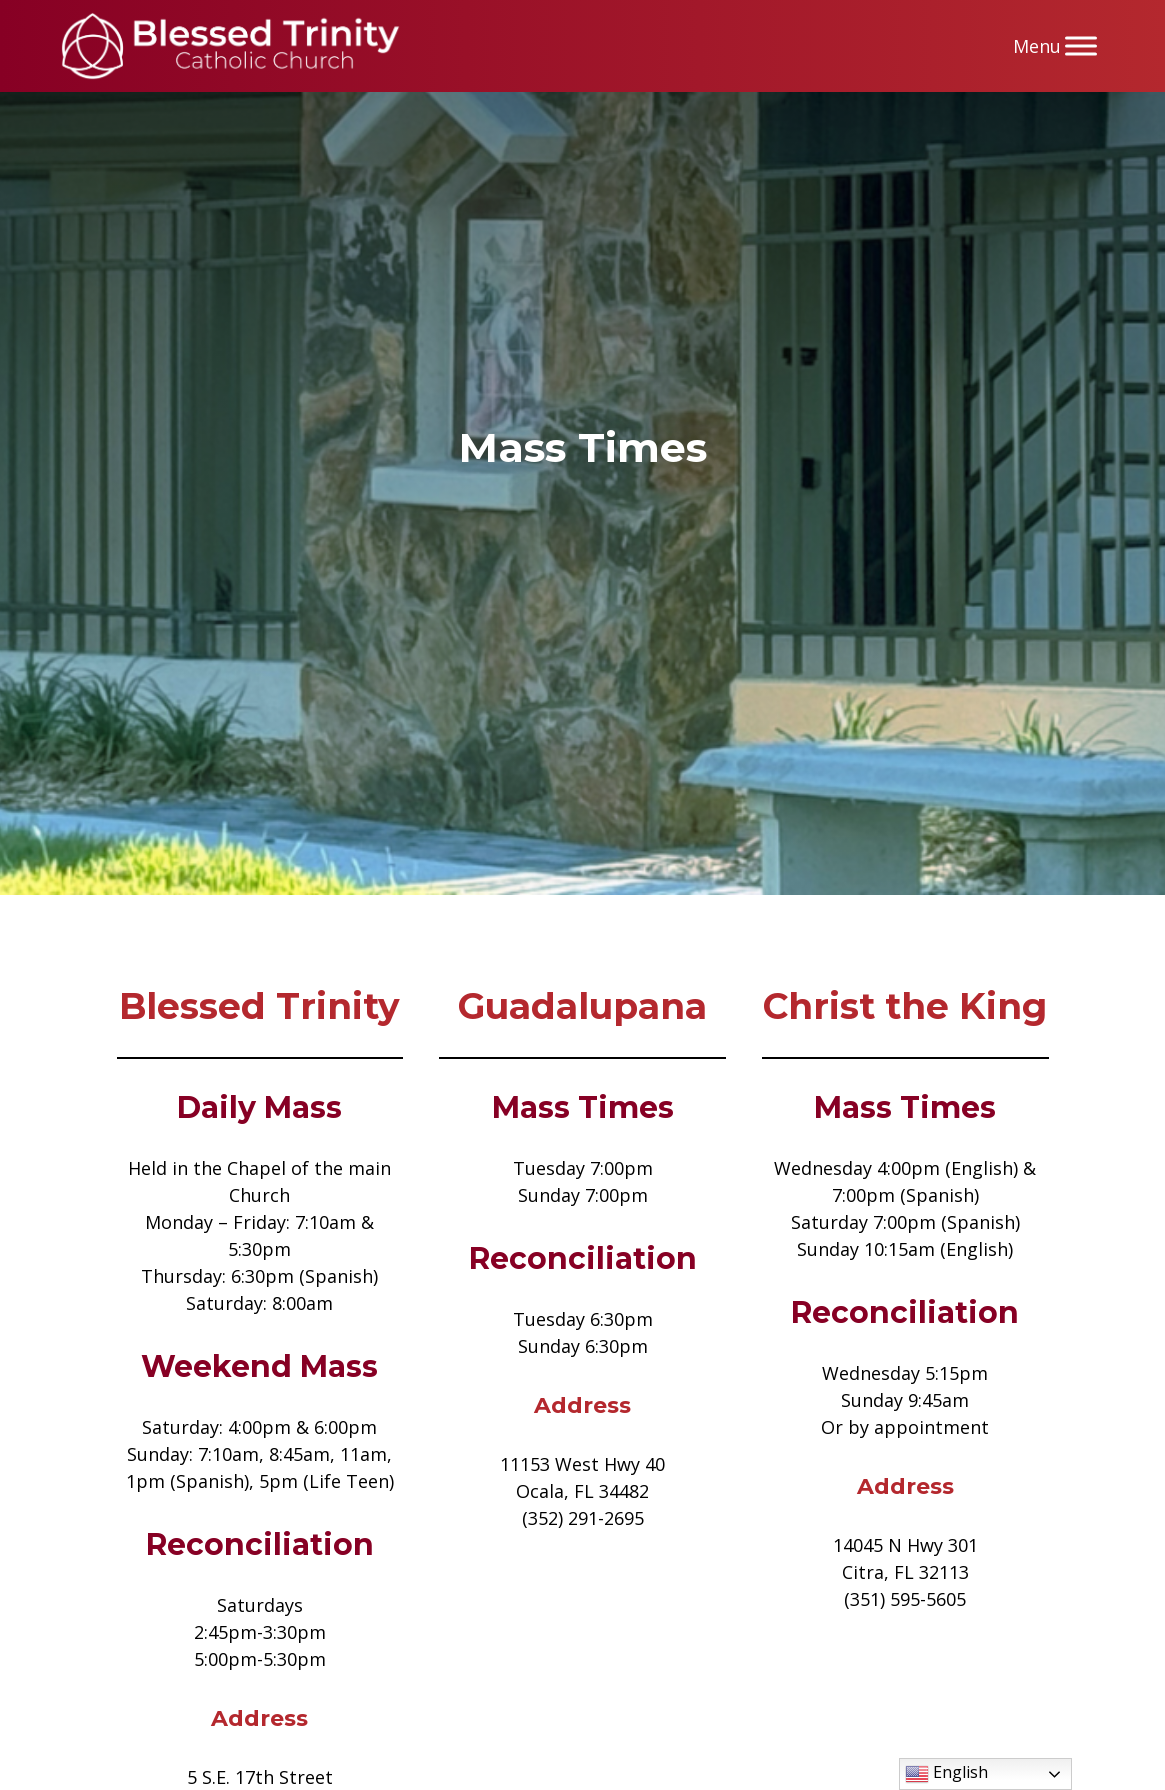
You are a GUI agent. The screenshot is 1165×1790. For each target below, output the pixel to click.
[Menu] (1081, 45)
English (946, 1773)
